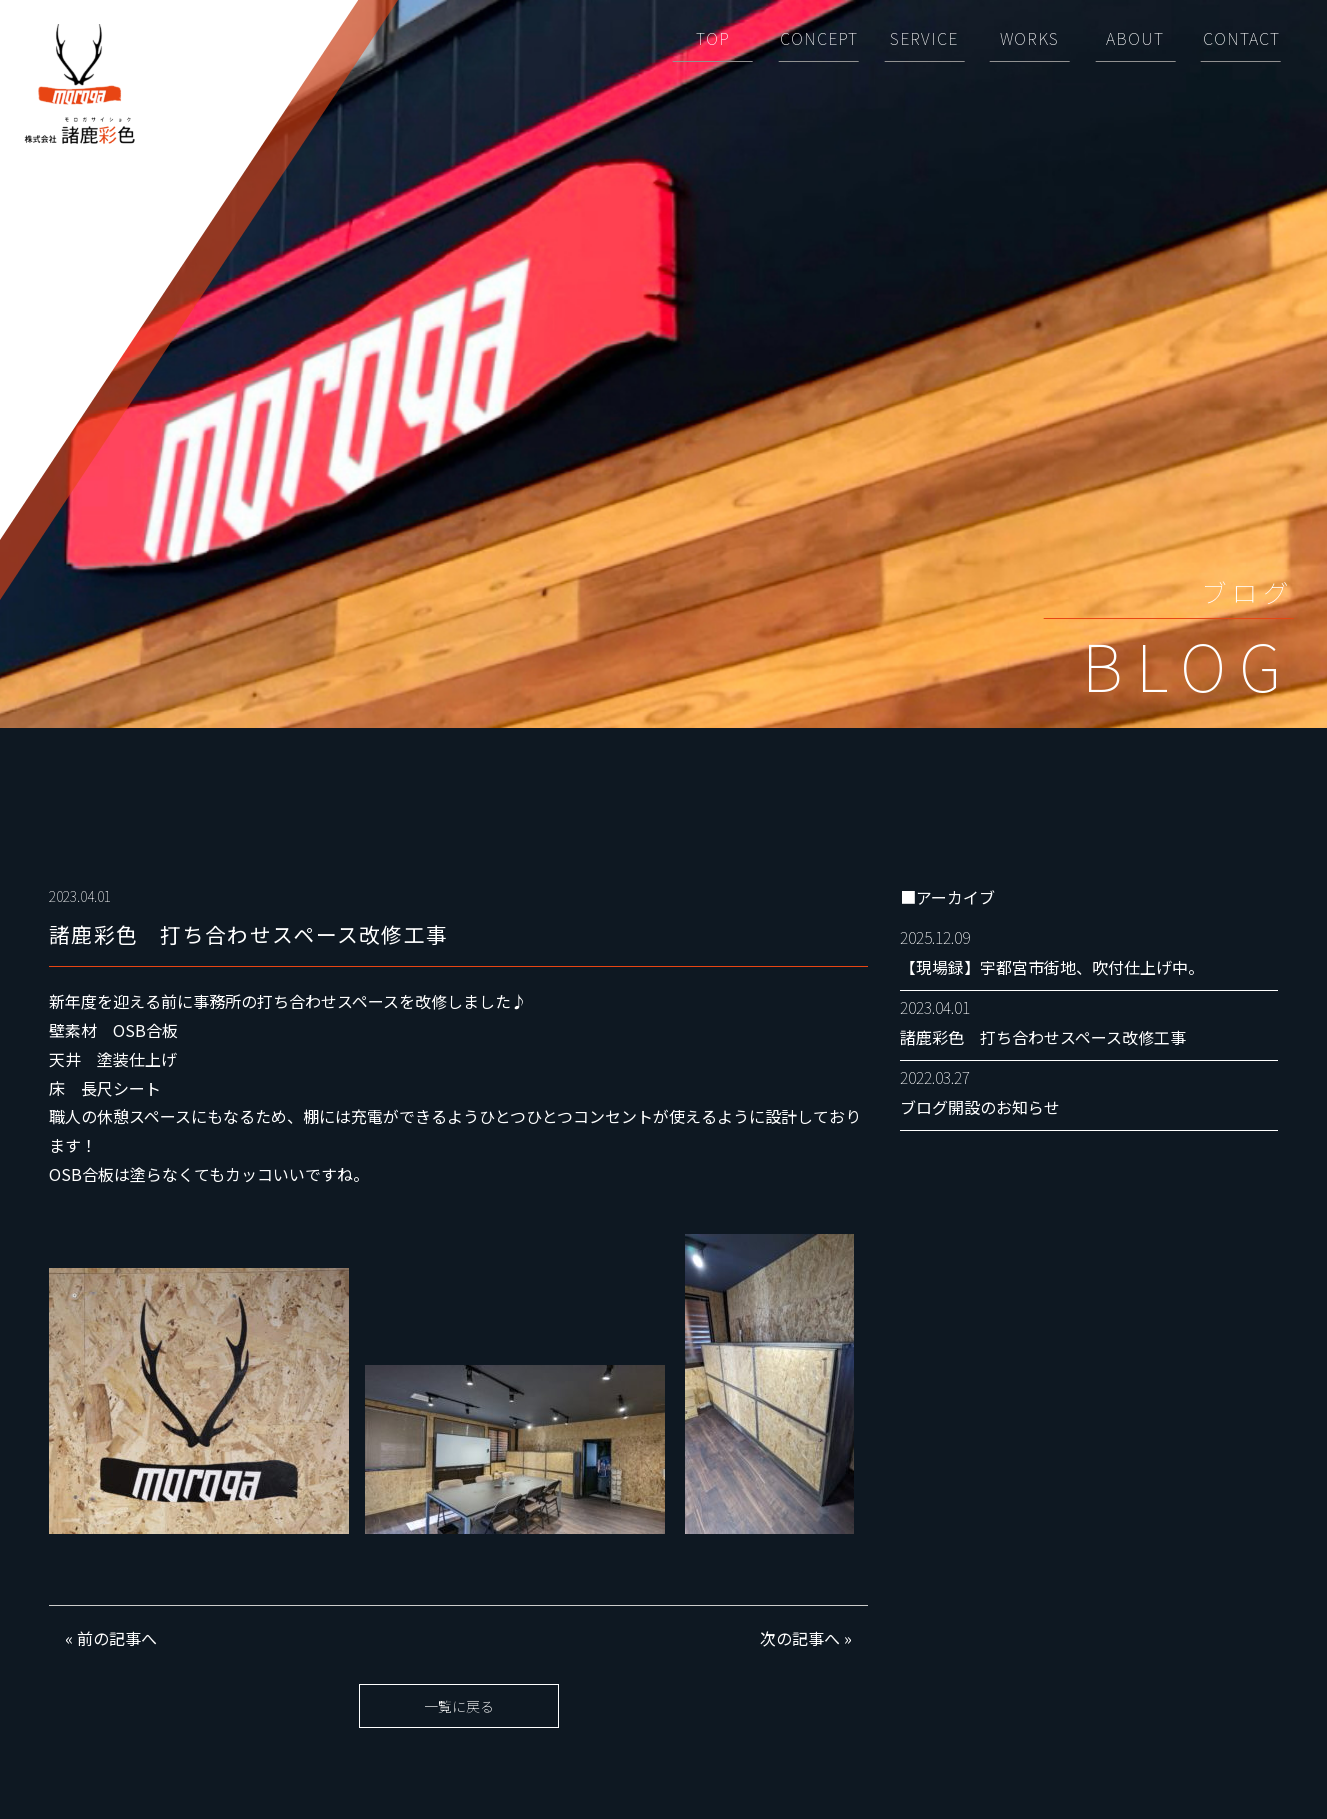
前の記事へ (117, 1638)
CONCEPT (819, 38)
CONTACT (1241, 38)
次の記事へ (800, 1638)
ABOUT (1135, 38)
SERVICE (924, 38)
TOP (713, 38)
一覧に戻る (459, 1706)
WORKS (1029, 38)
